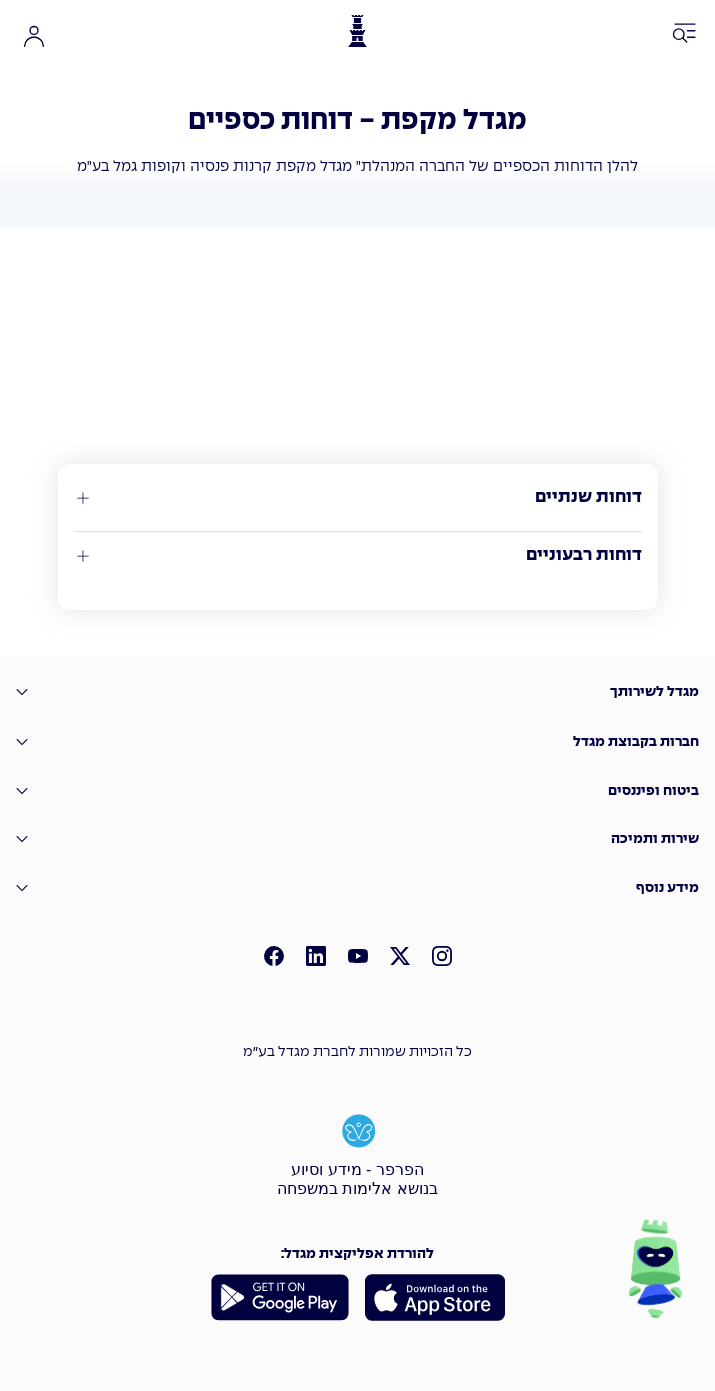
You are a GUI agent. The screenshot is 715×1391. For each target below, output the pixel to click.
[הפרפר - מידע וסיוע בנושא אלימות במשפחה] (358, 1153)
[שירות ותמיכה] (357, 839)
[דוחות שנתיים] (358, 498)
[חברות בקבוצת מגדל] (357, 741)
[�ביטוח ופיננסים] (357, 791)
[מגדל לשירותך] (357, 692)
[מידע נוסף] (357, 888)
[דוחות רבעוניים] (358, 556)
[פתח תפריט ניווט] (685, 34)
